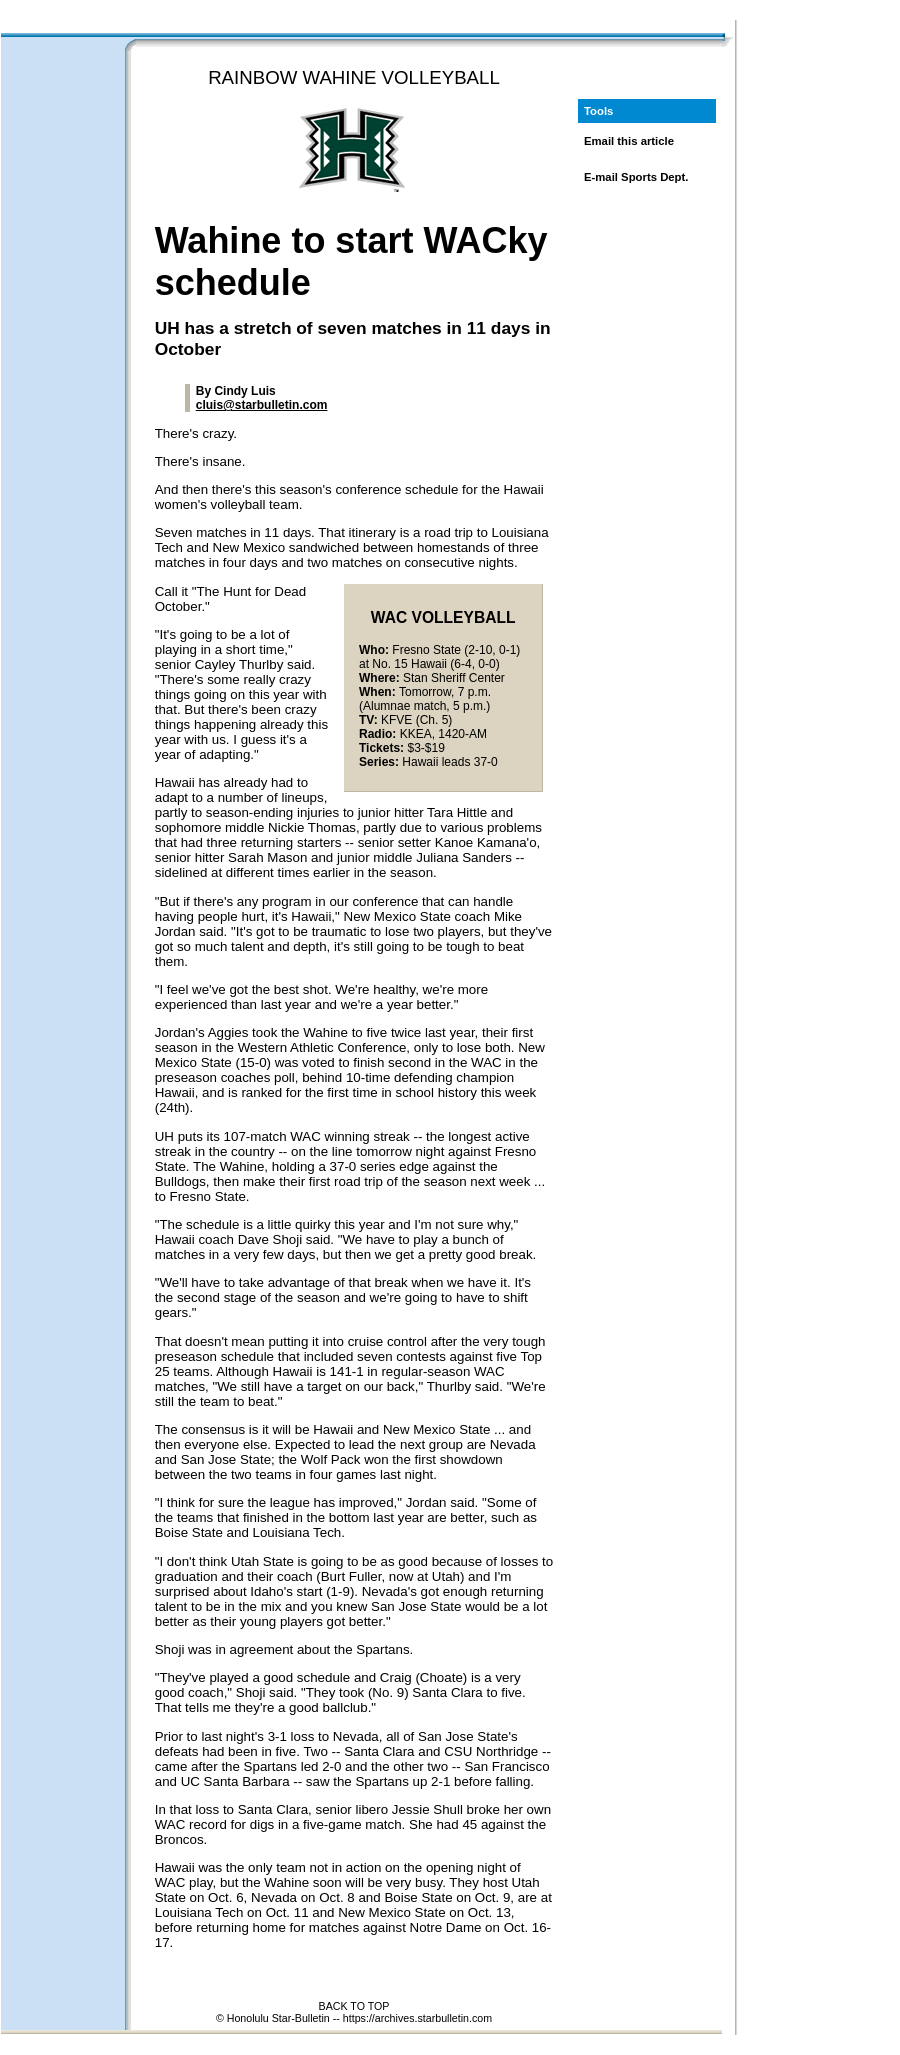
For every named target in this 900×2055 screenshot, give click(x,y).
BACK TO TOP (354, 2006)
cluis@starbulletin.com (262, 405)
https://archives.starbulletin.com (417, 2018)
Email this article (629, 141)
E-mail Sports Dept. (636, 177)
